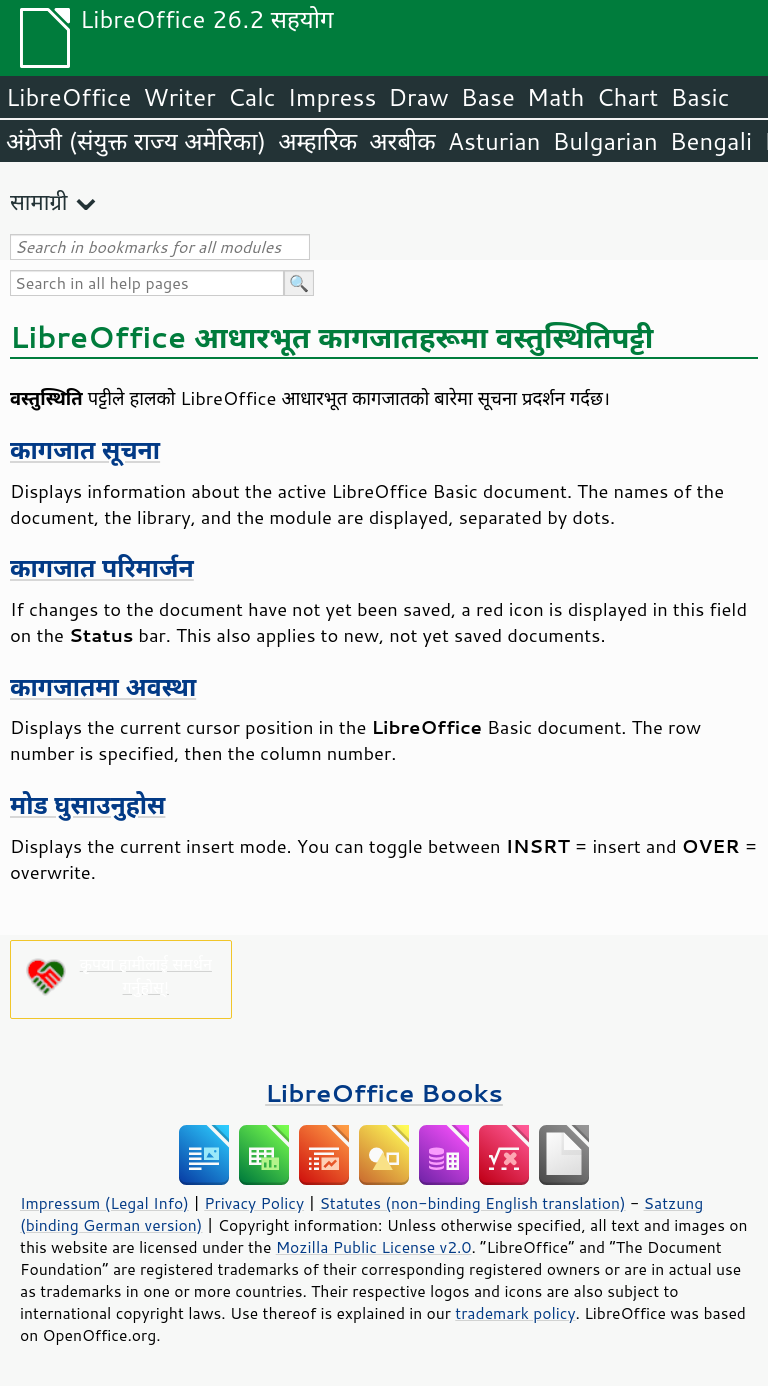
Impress (332, 97)
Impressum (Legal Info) (104, 1203)
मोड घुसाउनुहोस (87, 804)
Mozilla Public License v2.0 (374, 1247)
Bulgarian (605, 141)
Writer (179, 97)
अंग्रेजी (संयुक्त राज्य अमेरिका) (136, 141)
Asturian (494, 141)
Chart (627, 97)
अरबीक (402, 141)
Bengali (711, 141)
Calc (252, 97)
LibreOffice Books (384, 1092)
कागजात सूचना (85, 449)
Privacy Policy (254, 1203)
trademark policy (515, 1313)
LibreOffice (68, 97)
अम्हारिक (317, 141)
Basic (699, 97)
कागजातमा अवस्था (103, 686)
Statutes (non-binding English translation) (472, 1203)
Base (488, 97)
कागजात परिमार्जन (102, 567)
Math (556, 97)
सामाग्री (39, 201)
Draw (418, 97)
